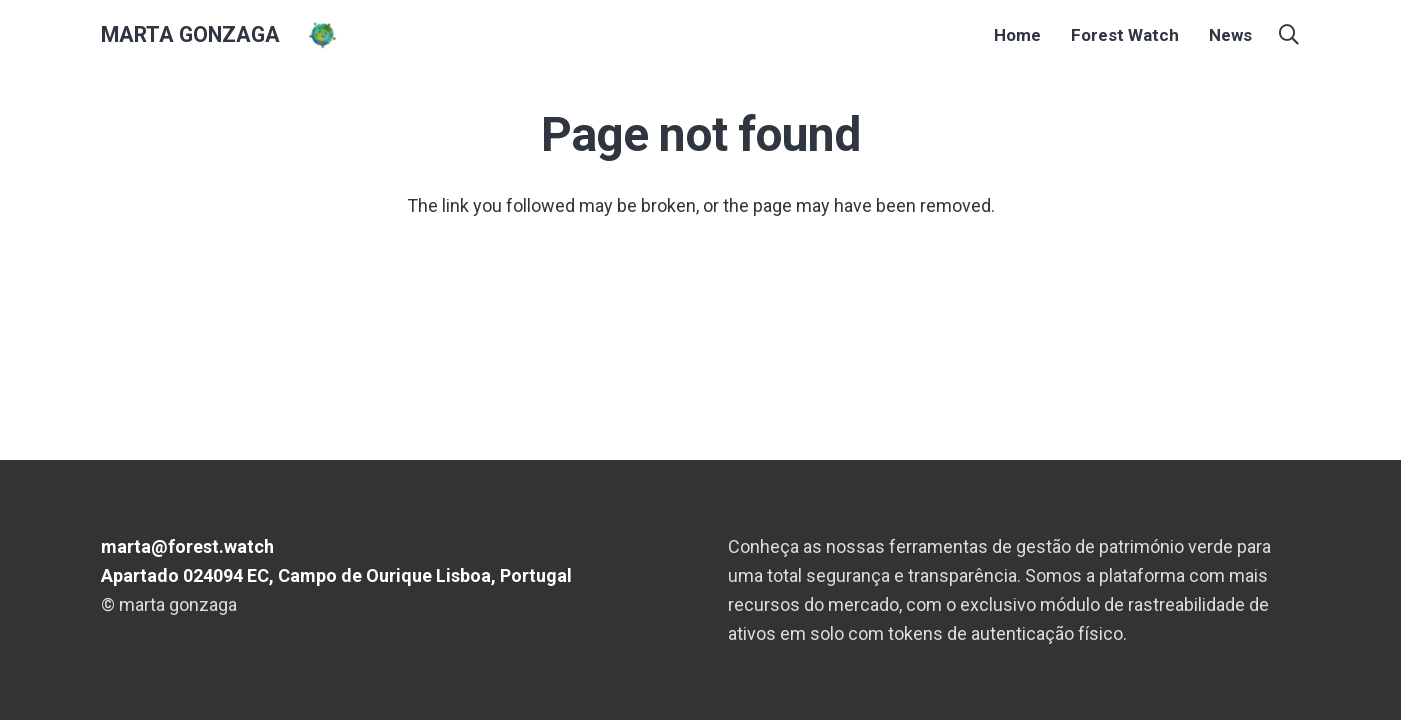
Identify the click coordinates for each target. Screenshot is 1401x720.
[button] (1289, 35)
